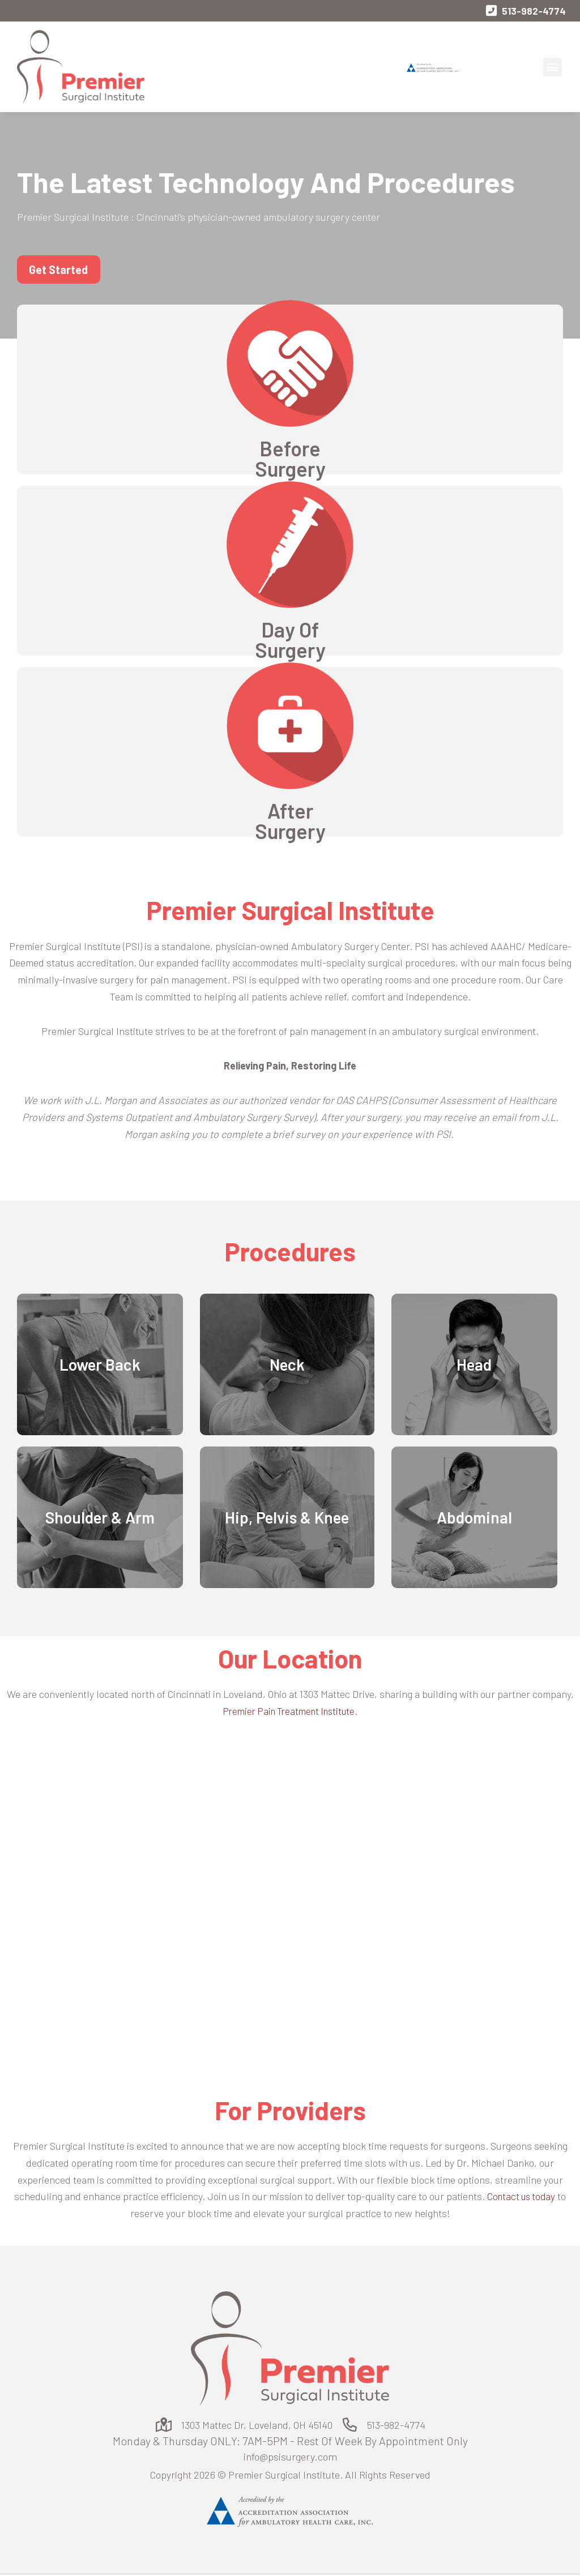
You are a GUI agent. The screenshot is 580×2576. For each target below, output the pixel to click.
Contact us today (521, 2196)
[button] (552, 67)
